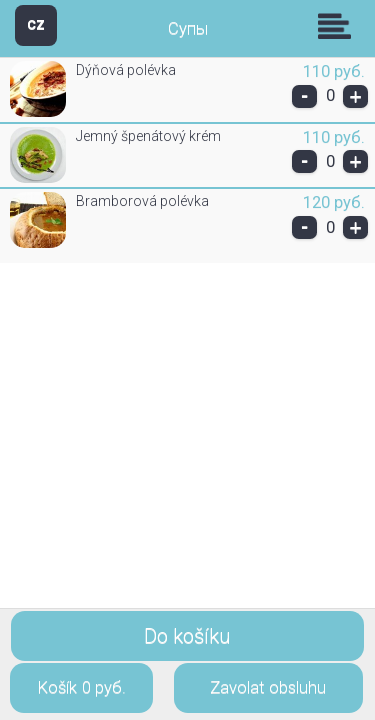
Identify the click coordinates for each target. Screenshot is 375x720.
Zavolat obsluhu (268, 687)
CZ (36, 24)
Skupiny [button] (339, 26)
